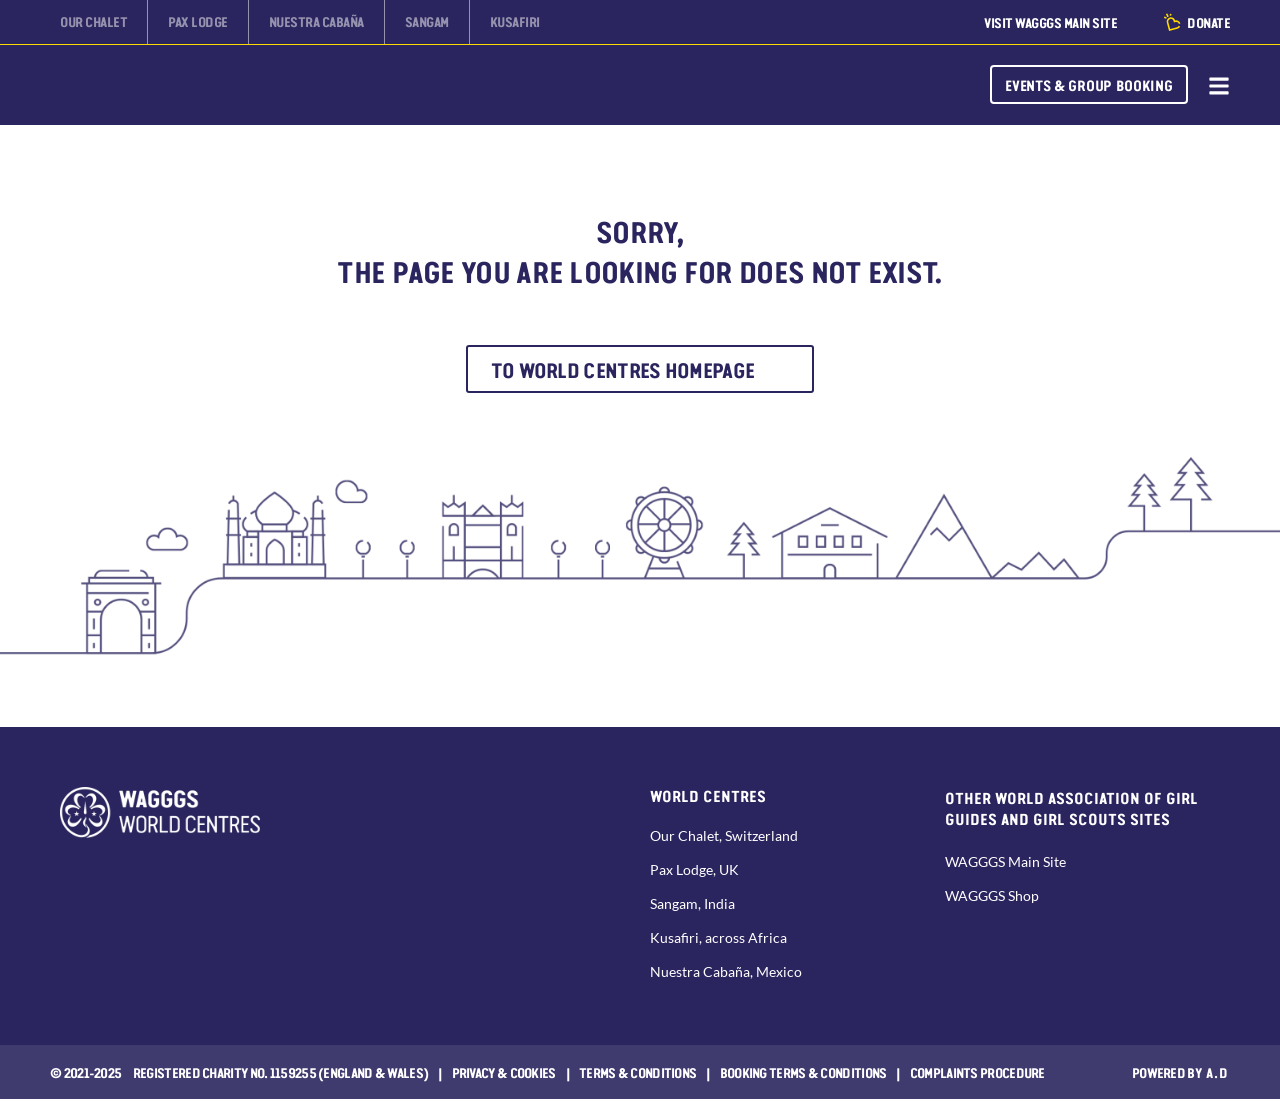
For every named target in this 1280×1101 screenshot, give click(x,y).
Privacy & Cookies (504, 1074)
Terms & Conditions (637, 1074)
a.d (1217, 1074)
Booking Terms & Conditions (803, 1074)
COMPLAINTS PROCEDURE (977, 1074)
